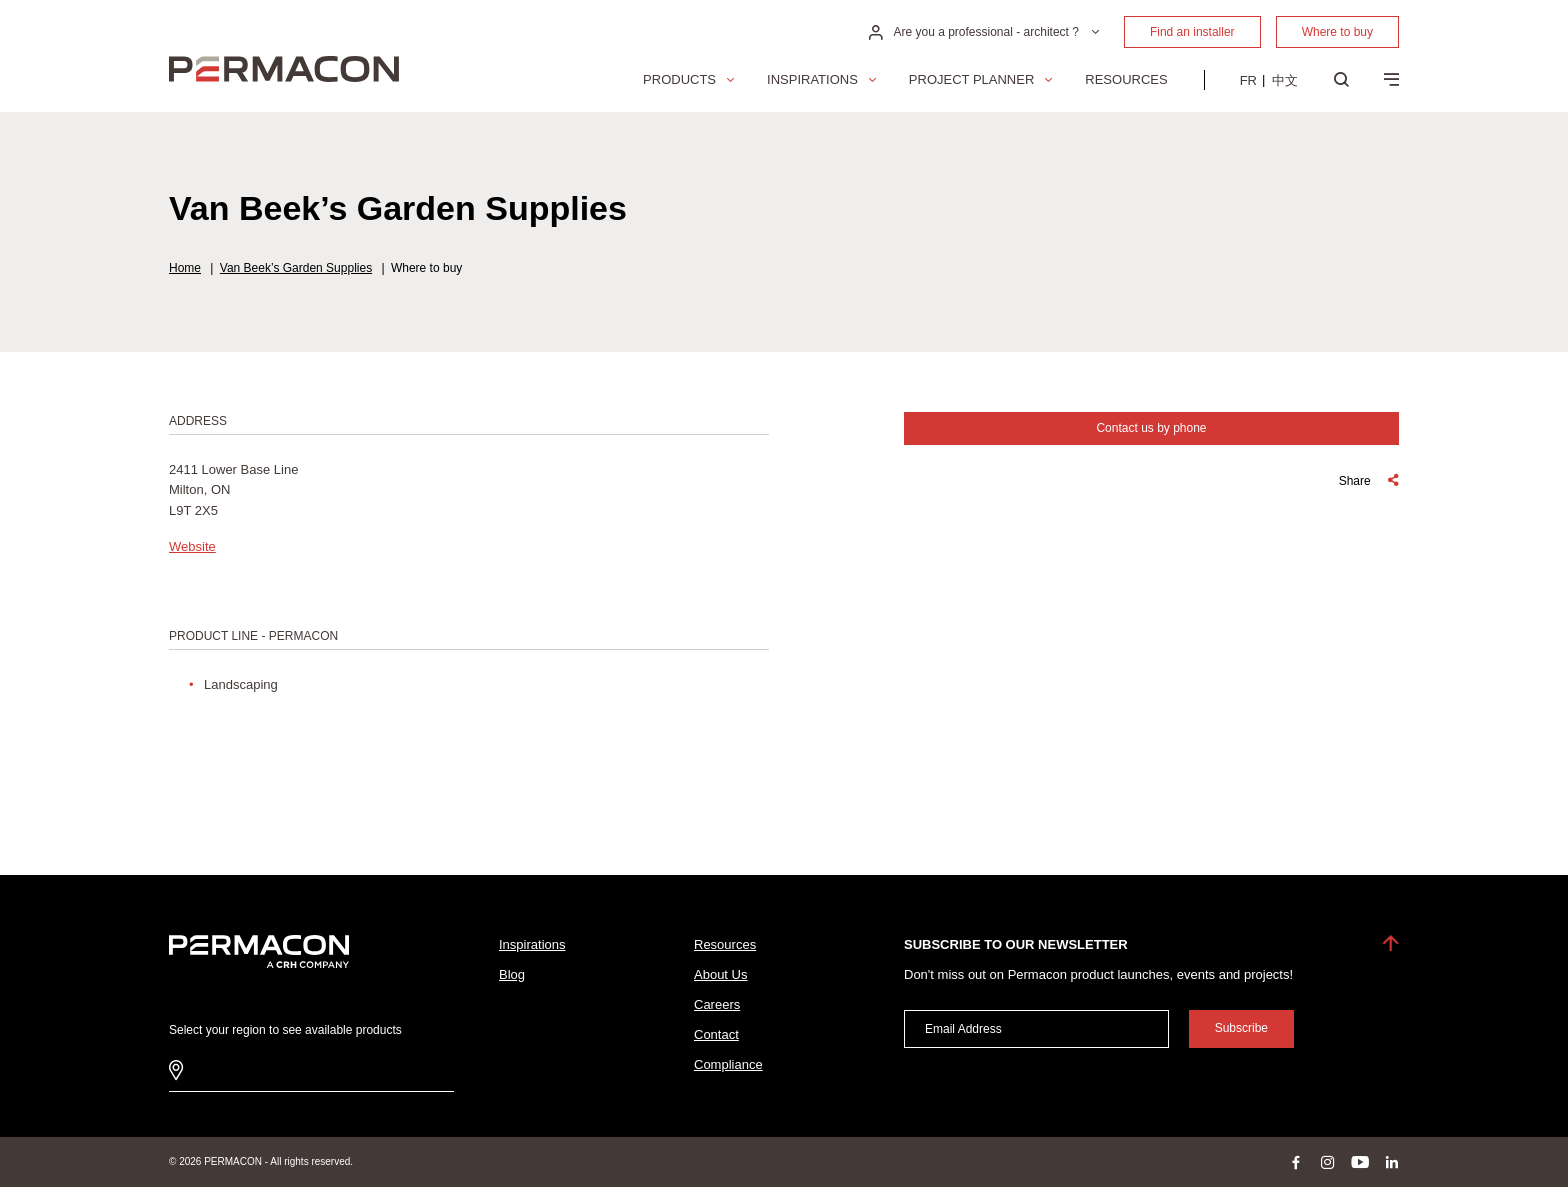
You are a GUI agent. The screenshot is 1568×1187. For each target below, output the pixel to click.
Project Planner (971, 79)
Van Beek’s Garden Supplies (296, 268)
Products (679, 79)
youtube (1360, 1162)
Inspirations (812, 79)
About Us (720, 974)
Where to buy (1337, 32)
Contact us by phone (1151, 428)
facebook (1296, 1162)
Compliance (728, 1064)
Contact (716, 1034)
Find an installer (1192, 32)
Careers (717, 1004)
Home (185, 268)
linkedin (1392, 1162)
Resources (1126, 79)
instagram (1328, 1162)
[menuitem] (1248, 80)
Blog (512, 974)
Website (192, 546)
